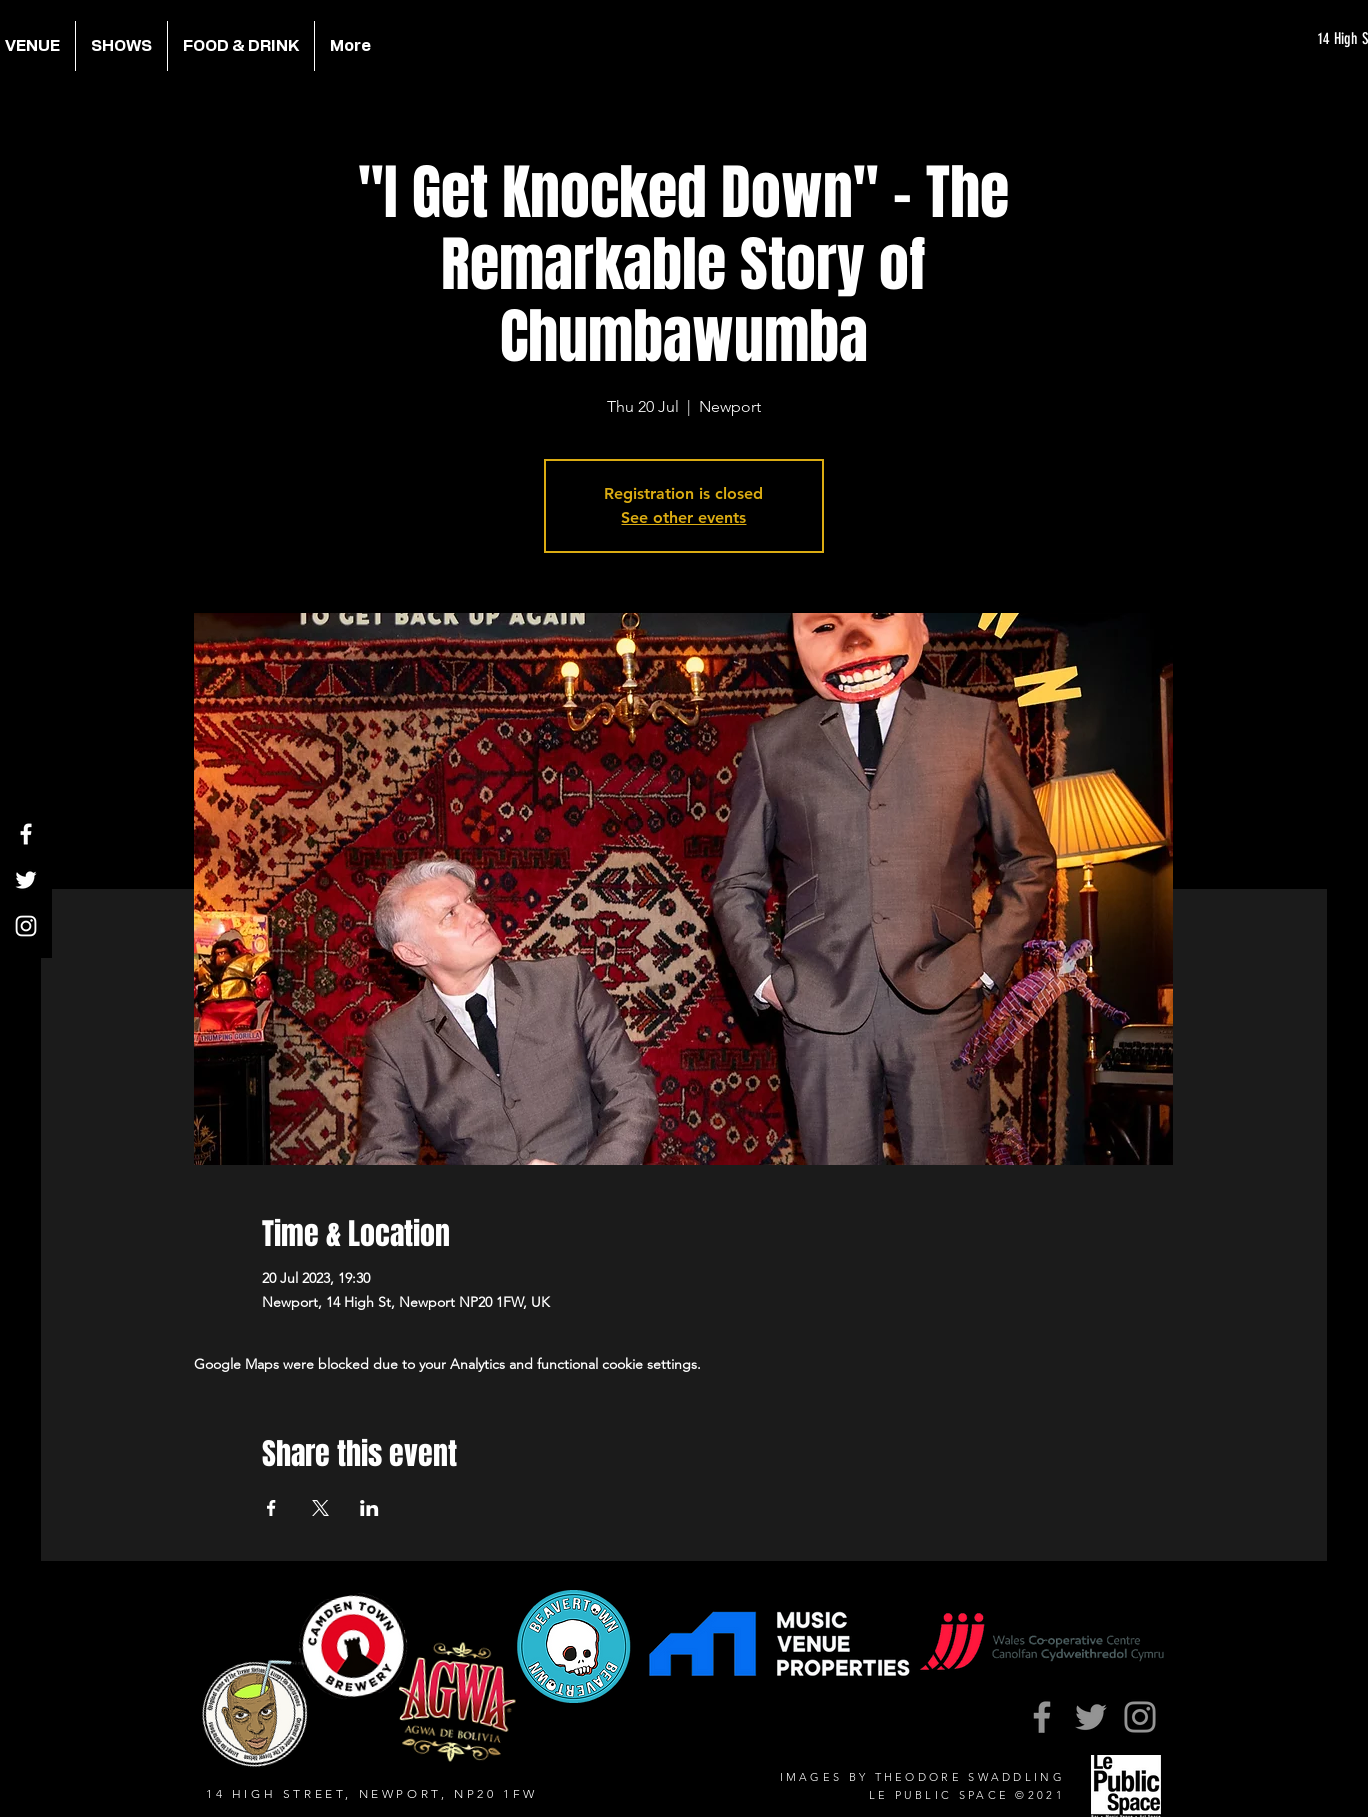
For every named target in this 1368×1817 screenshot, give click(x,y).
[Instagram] (26, 926)
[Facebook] (26, 834)
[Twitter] (26, 880)
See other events (683, 517)
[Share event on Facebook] (271, 1508)
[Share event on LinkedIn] (369, 1508)
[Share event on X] (320, 1508)
